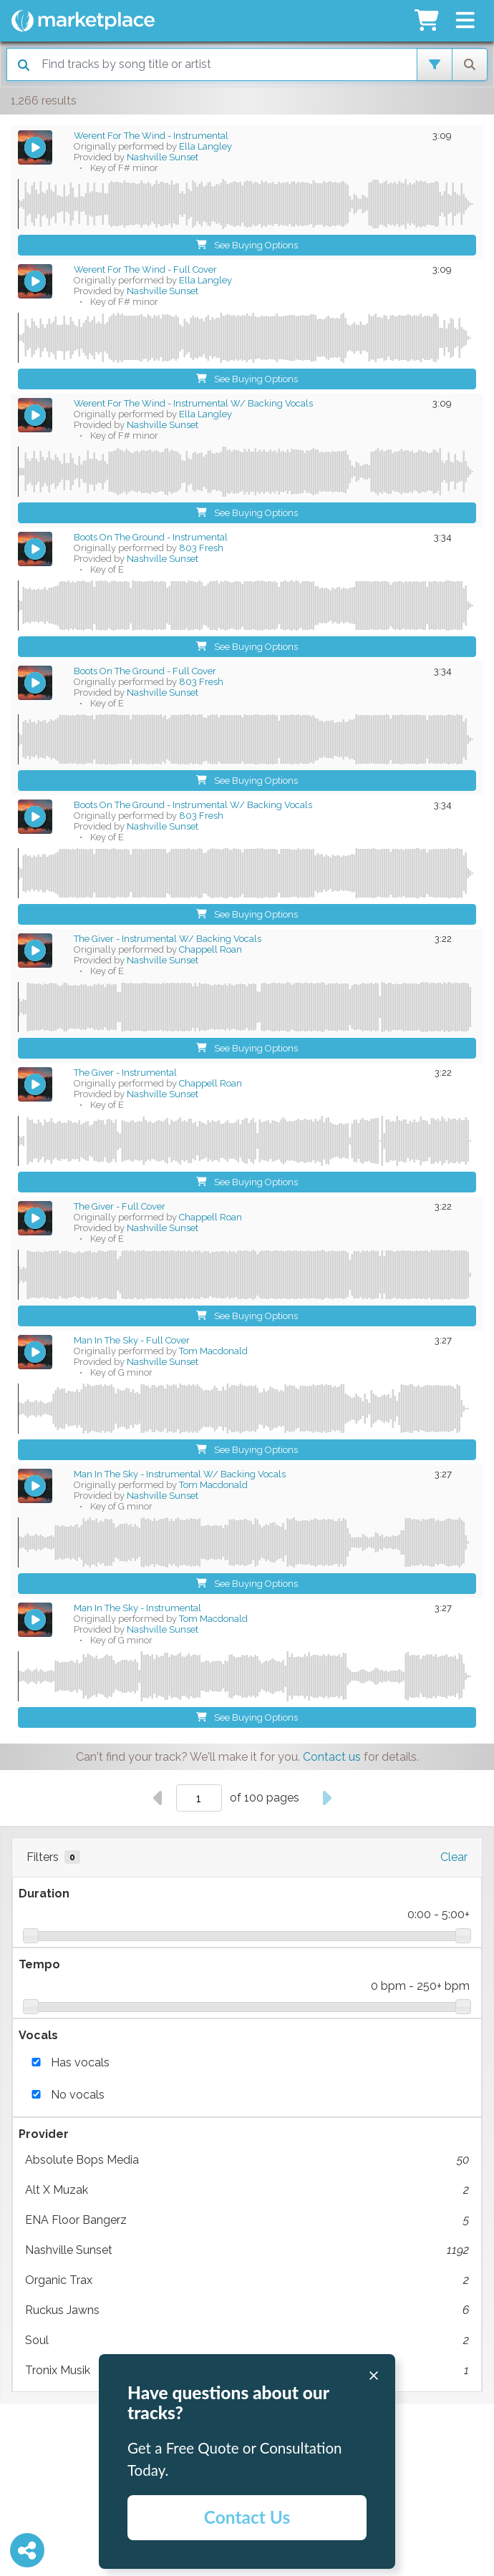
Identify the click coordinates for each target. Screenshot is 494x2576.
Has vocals (80, 2062)
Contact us (332, 1757)
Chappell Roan (210, 949)
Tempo (39, 1964)
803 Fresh (201, 548)
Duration (44, 1893)
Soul (247, 2340)
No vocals (78, 2094)
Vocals (38, 2035)
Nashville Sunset (247, 2250)
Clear (454, 1857)
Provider (44, 2134)
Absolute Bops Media (247, 2160)
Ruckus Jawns (247, 2310)
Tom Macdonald (213, 1351)
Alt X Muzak (247, 2190)
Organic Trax (247, 2280)
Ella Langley (205, 146)
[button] (465, 21)
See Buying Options (247, 245)
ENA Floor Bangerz (247, 2220)
